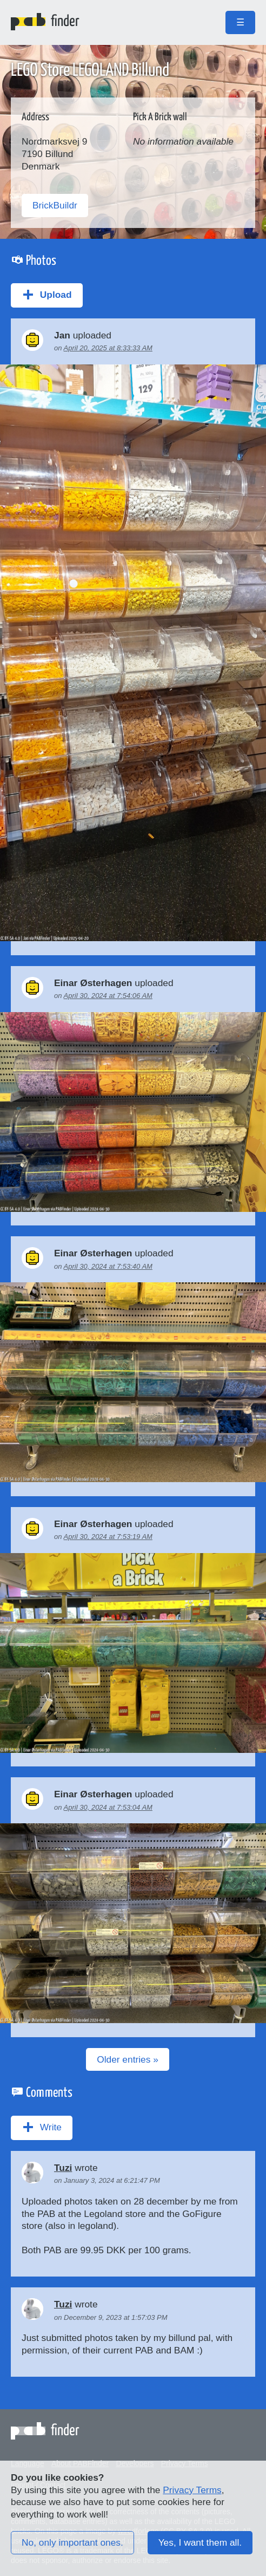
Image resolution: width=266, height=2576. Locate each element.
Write (42, 2127)
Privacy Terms (192, 2489)
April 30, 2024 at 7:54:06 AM (108, 996)
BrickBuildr (54, 205)
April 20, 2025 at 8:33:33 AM (108, 348)
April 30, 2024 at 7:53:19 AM (108, 1536)
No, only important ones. (72, 2542)
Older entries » (127, 2059)
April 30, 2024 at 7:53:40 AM (108, 1266)
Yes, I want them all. (200, 2542)
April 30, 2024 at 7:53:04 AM (108, 1807)
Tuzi (63, 2167)
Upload (47, 294)
